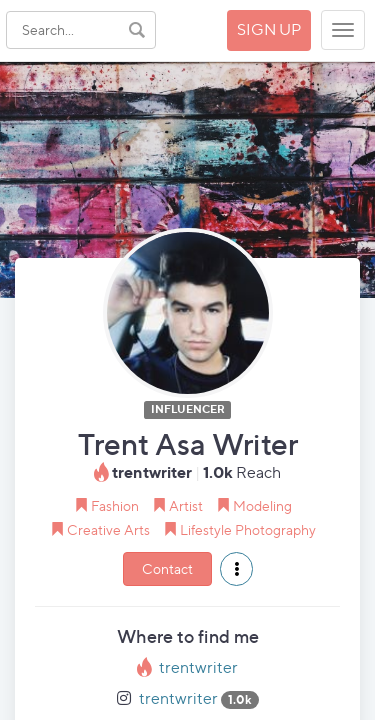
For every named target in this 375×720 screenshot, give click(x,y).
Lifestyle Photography (248, 529)
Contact (167, 568)
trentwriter (198, 667)
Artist (186, 505)
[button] (236, 569)
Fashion (115, 505)
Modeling (262, 505)
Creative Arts (108, 529)
